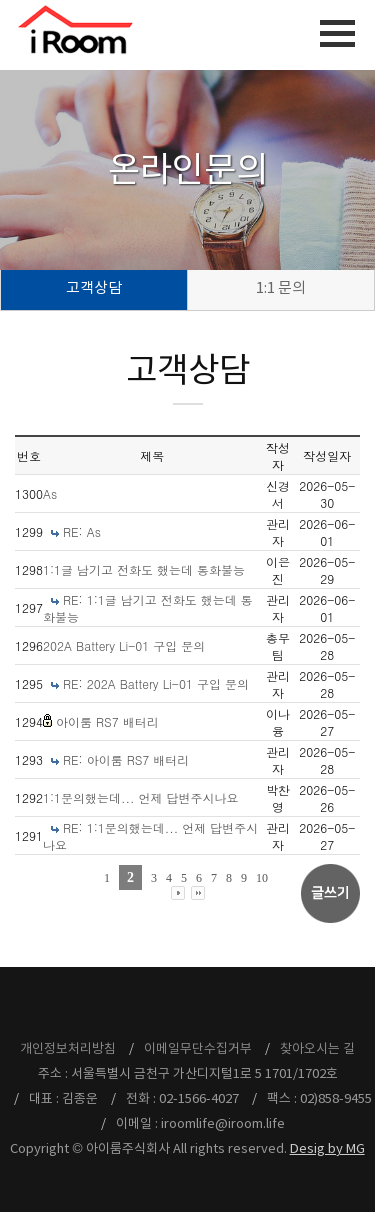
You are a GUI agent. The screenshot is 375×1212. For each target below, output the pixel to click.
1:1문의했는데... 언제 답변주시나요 (141, 797)
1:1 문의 (281, 288)
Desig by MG (327, 1149)
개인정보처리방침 (68, 1049)
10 (262, 878)
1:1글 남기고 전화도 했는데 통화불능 (144, 569)
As (50, 493)
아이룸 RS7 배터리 (107, 721)
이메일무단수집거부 (198, 1049)
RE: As (82, 531)
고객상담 (94, 288)
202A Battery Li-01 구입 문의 (124, 645)
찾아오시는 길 (317, 1049)
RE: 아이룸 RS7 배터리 (126, 759)
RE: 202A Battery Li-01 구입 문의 (156, 683)
